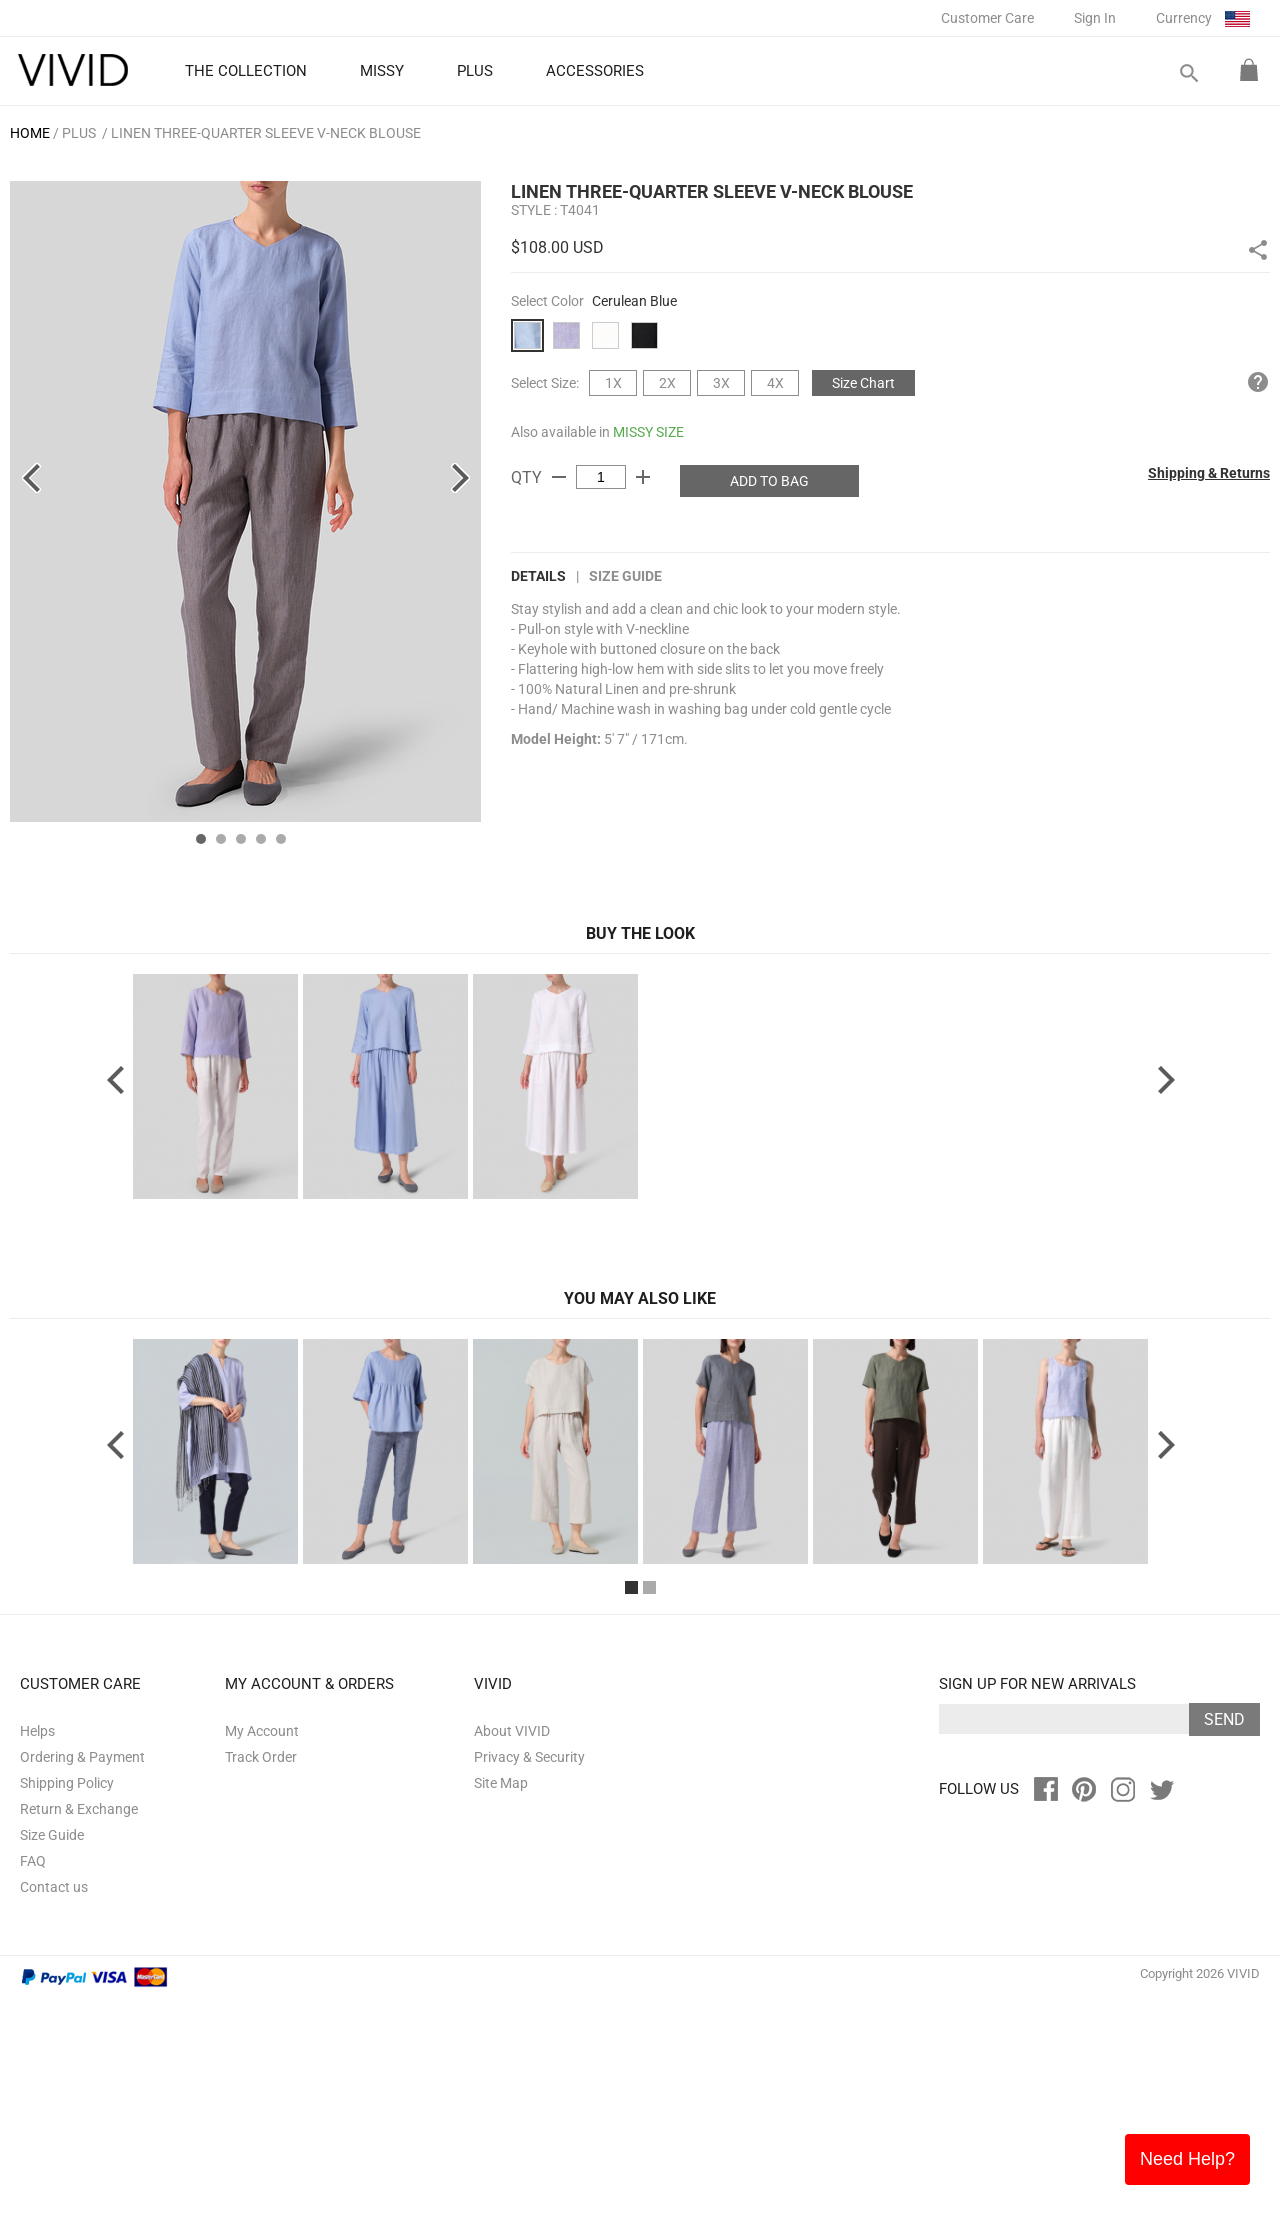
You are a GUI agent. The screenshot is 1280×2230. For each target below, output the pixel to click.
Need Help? (1187, 2159)
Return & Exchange (79, 2040)
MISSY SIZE (648, 432)
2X (667, 383)
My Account (262, 1962)
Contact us (54, 2118)
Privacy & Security (529, 1988)
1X (613, 383)
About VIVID (512, 1962)
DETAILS (538, 576)
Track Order (261, 1988)
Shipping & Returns (1209, 473)
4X (775, 383)
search (1188, 73)
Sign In (1095, 18)
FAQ (33, 2092)
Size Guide (625, 576)
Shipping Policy (67, 2014)
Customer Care (987, 18)
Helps (37, 1962)
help (1258, 382)
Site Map (501, 2014)
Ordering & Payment (82, 1988)
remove (559, 477)
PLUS (79, 133)
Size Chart (863, 383)
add (643, 477)
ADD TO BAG (769, 481)
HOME (30, 133)
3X (721, 383)
